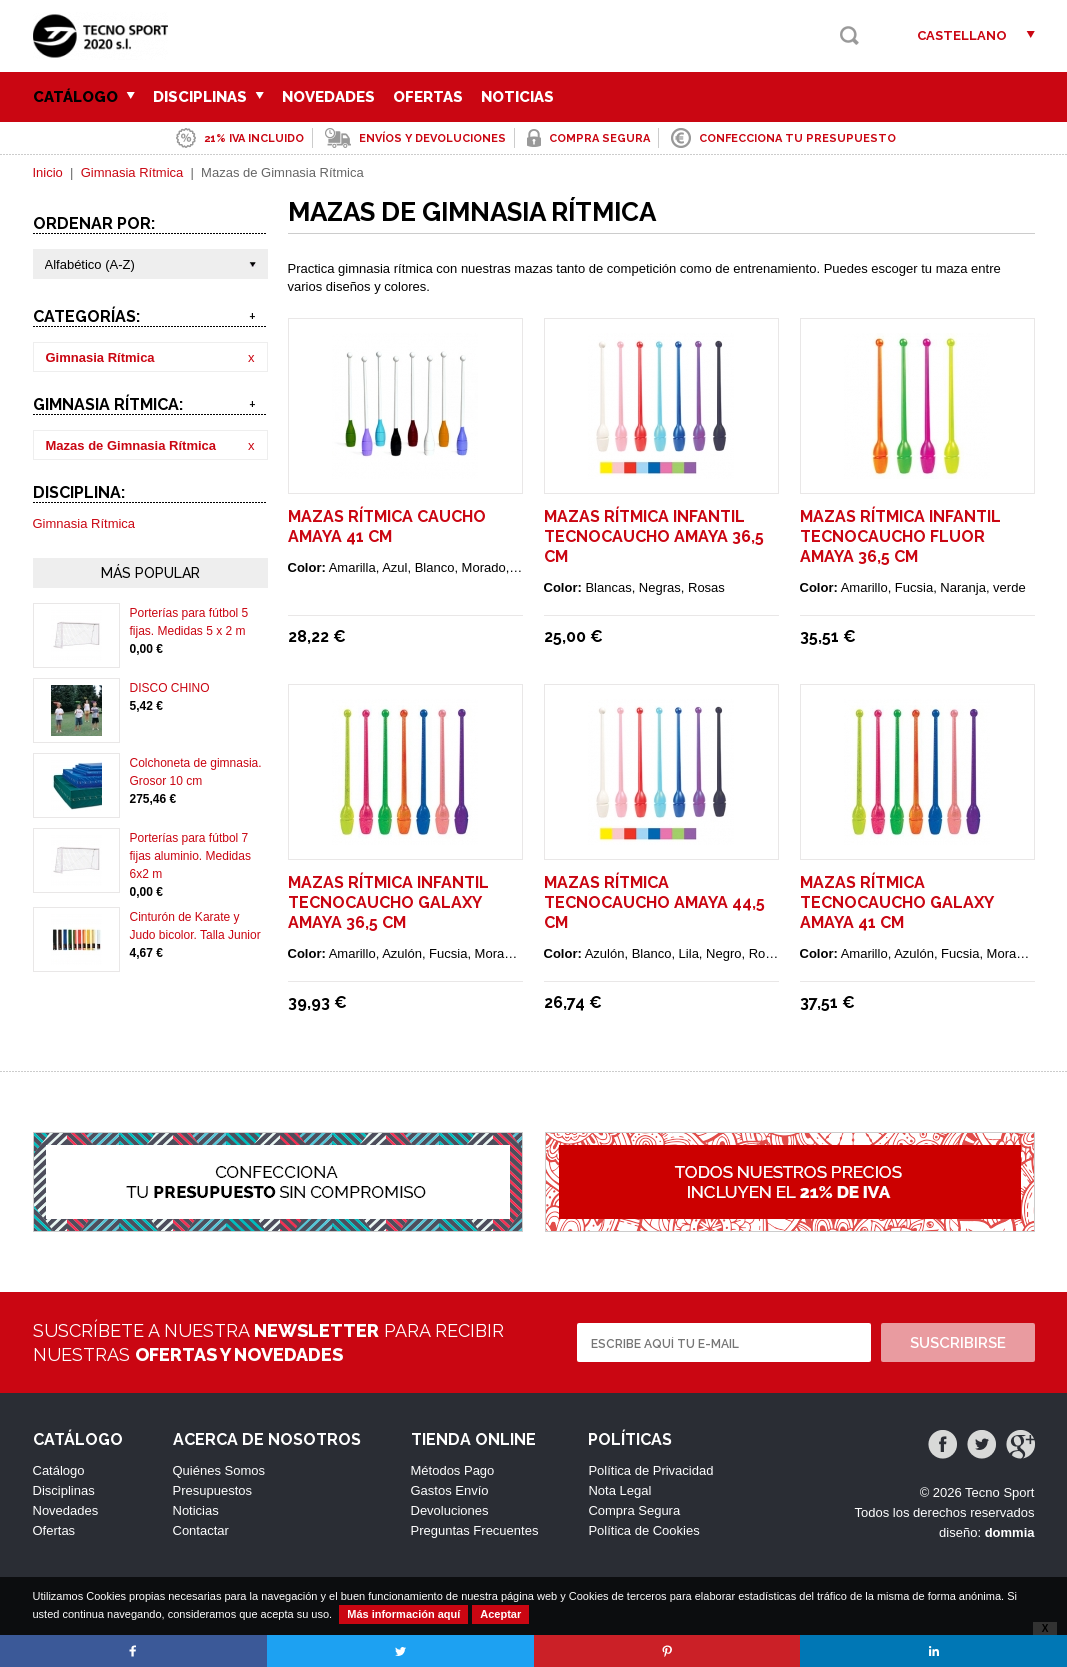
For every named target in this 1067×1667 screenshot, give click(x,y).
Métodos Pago (453, 1470)
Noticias (517, 97)
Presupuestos (213, 1490)
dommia (1010, 1532)
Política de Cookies (643, 1530)
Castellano (962, 35)
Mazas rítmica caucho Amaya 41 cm (387, 526)
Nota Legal (619, 1490)
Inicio (48, 172)
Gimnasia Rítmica (132, 172)
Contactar (201, 1530)
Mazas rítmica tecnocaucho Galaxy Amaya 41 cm (896, 902)
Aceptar (500, 1614)
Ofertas (428, 97)
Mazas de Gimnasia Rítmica (131, 445)
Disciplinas (208, 97)
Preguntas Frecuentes (475, 1530)
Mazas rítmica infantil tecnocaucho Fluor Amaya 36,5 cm (900, 536)
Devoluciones (450, 1510)
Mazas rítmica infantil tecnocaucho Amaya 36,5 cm (654, 536)
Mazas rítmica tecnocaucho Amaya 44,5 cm (654, 902)
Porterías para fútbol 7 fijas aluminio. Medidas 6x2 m (190, 856)
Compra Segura (634, 1510)
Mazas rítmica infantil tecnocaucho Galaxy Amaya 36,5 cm (388, 902)
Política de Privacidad (650, 1470)
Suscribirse (958, 1343)
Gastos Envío (450, 1490)
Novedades (328, 97)
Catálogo (84, 97)
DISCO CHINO (170, 688)
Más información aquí (403, 1614)
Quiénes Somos (219, 1470)
